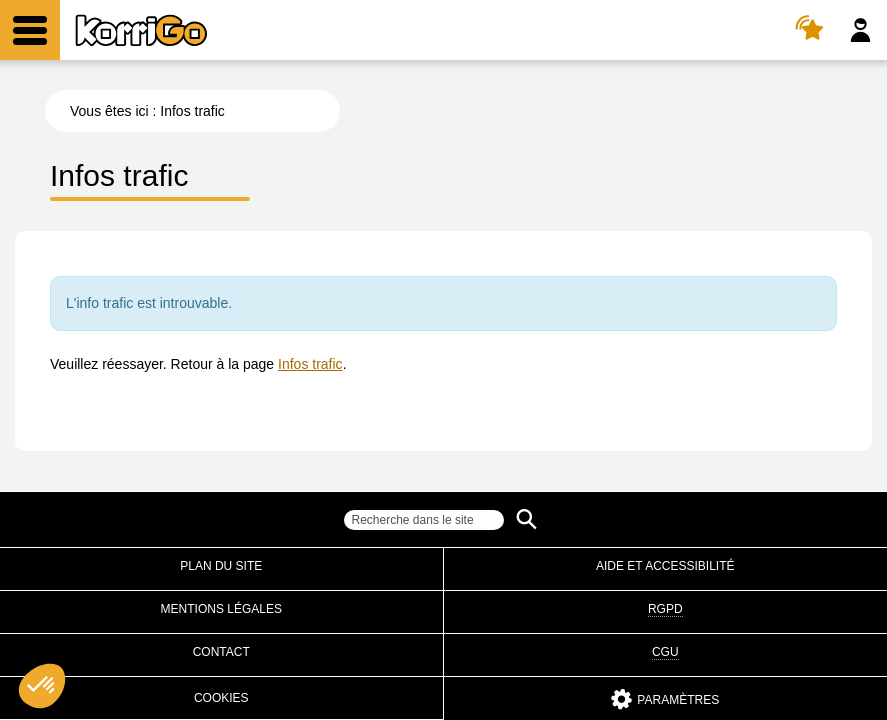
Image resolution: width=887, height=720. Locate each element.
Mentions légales (221, 609)
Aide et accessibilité (665, 566)
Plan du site (221, 566)
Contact (221, 652)
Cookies (221, 698)
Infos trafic (310, 364)
